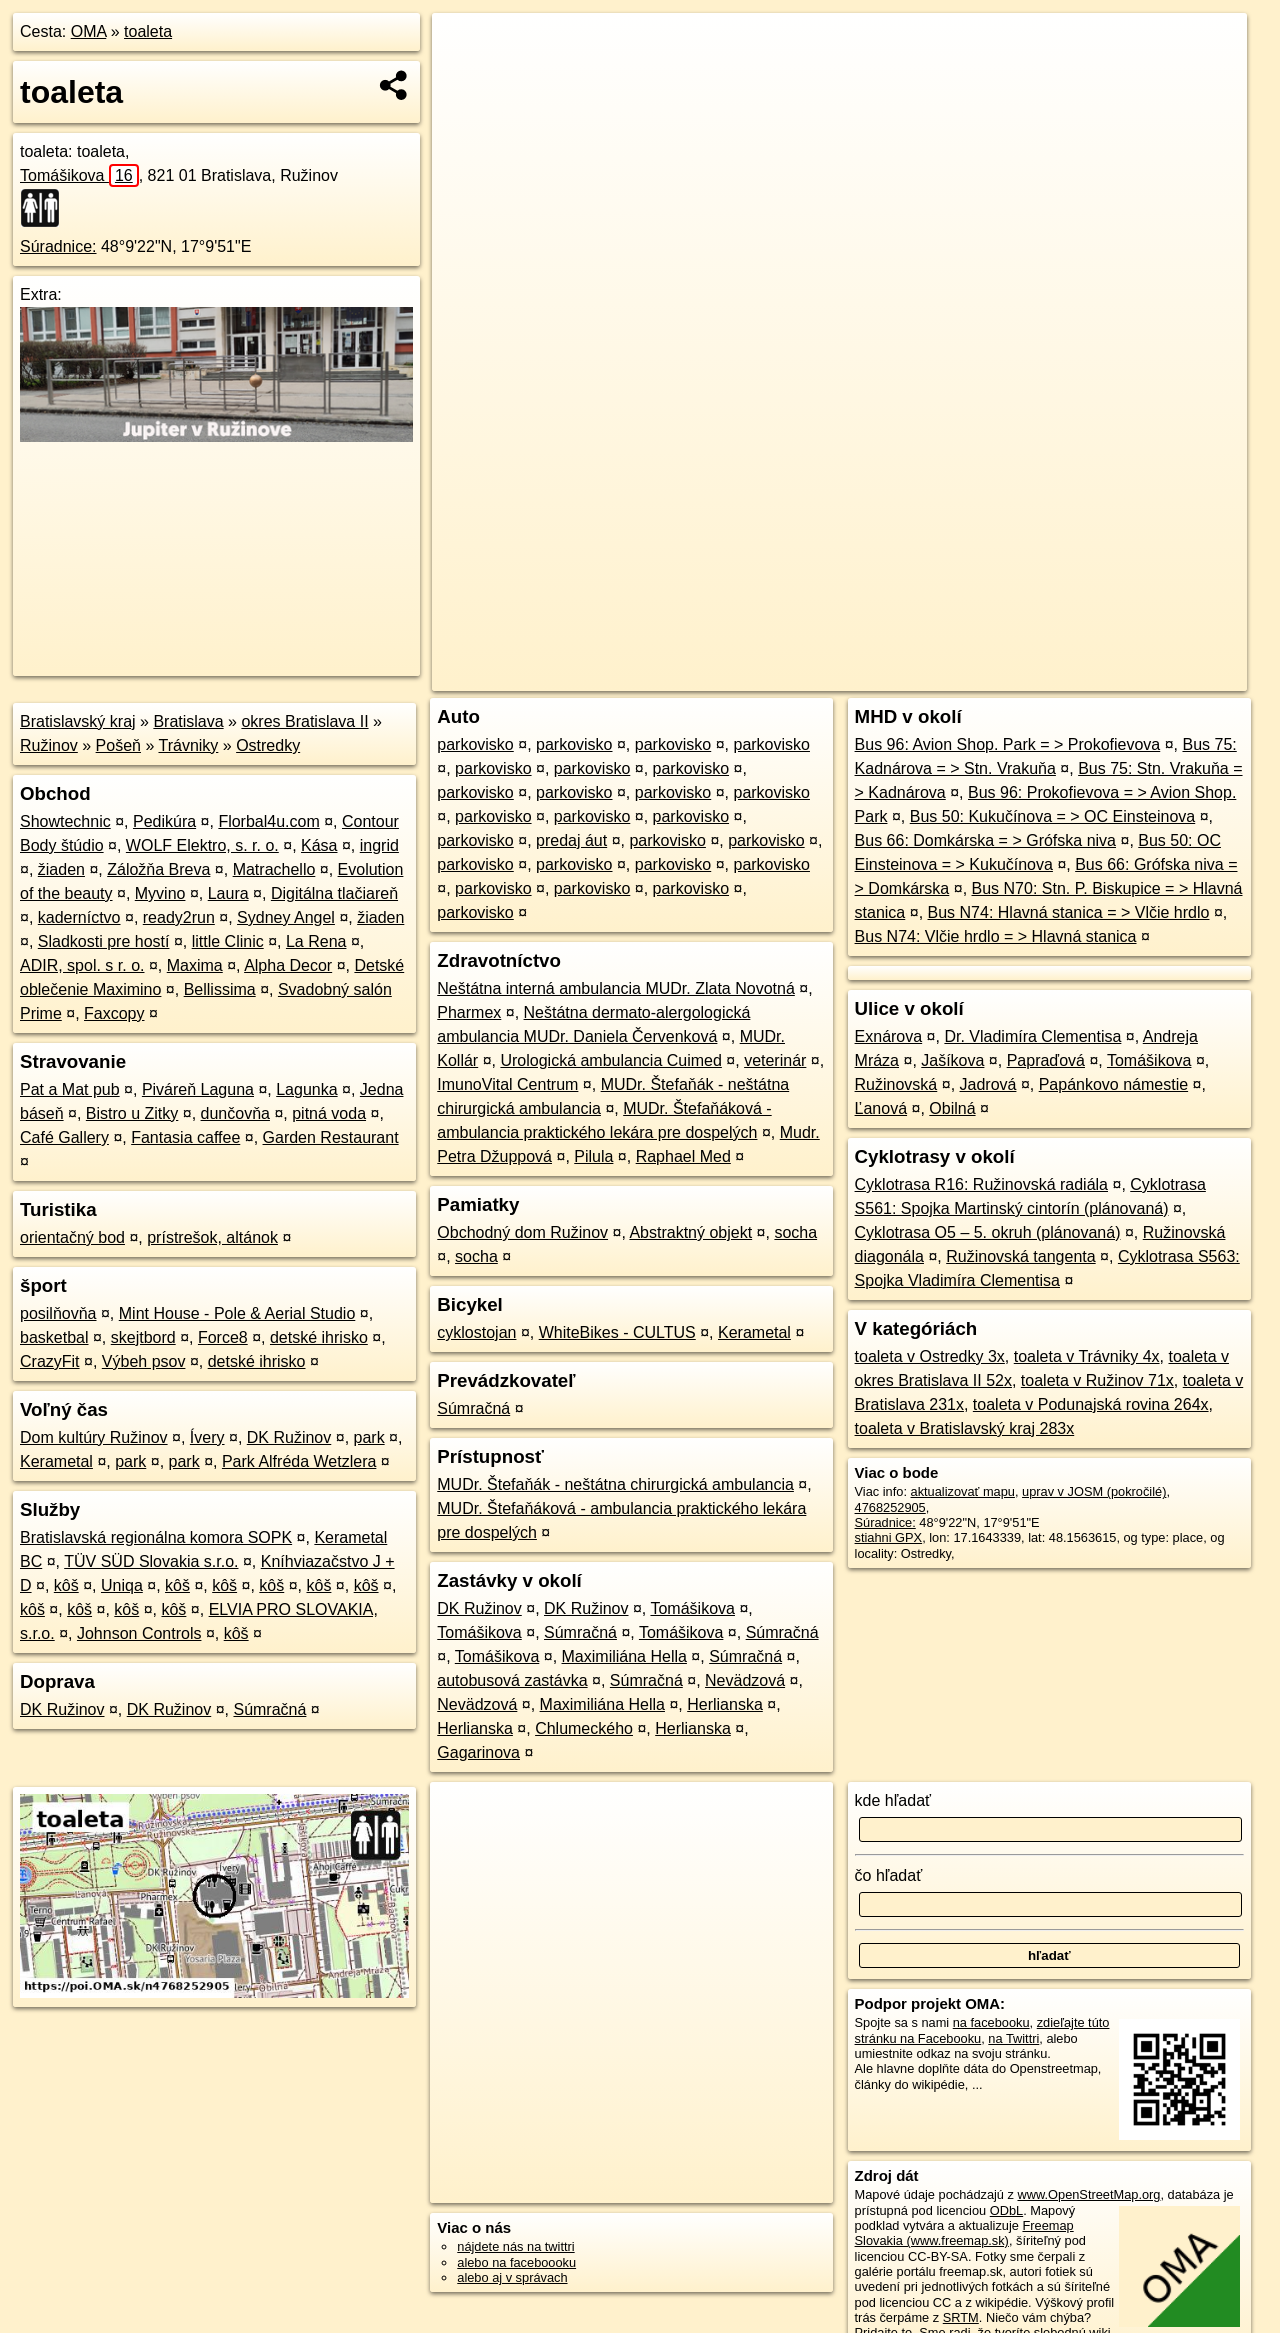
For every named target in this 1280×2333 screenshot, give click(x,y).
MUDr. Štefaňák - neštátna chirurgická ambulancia (615, 1484)
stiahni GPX (889, 1537)
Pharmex (469, 1012)
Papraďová (1046, 1060)
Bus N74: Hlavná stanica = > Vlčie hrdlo (1069, 912)
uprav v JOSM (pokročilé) (1094, 1491)
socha (795, 1232)
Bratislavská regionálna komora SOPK (156, 1537)
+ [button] (466, 47)
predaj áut (571, 840)
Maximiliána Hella (624, 1656)
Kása (319, 845)
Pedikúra (164, 821)
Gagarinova (478, 1752)
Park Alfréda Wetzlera (299, 1461)
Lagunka (306, 1089)
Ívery (207, 1437)
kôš (66, 1585)
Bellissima (220, 989)
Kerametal (56, 1461)
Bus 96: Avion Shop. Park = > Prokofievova (1008, 744)
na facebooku (991, 2022)
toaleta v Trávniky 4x (1087, 1356)
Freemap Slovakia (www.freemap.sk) (964, 2233)
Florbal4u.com (268, 821)
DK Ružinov (289, 1437)
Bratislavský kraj (78, 721)
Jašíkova (952, 1060)
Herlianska (725, 1704)
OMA (89, 31)
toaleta (148, 31)
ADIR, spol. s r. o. (82, 965)
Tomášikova (79, 175)
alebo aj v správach (512, 2277)
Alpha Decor (288, 965)
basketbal (54, 1337)
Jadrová (988, 1084)
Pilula (593, 1156)
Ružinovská (896, 1084)
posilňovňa (58, 1313)
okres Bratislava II (304, 721)
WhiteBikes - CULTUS (617, 1332)
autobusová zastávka (512, 1680)
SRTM (961, 2317)
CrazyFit (50, 1361)
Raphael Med (683, 1156)
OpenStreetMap (902, 676)
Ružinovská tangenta (1020, 1256)
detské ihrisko (319, 1337)
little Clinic (228, 941)
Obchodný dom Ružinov (522, 1232)
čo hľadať (889, 1875)
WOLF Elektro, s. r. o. (202, 845)
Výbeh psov (144, 1361)
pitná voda (329, 1113)
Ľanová (881, 1108)
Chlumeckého (584, 1728)
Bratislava (188, 721)
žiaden (61, 869)
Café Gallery (64, 1137)
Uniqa (122, 1585)
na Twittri (1013, 2038)
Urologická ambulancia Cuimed (610, 1060)
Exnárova (889, 1036)
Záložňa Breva (158, 869)
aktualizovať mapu (963, 1491)
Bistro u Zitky (132, 1113)
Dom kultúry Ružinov (94, 1437)
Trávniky (188, 745)
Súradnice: (58, 246)
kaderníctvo (79, 917)
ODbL (1006, 2210)
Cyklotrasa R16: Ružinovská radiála (981, 1184)
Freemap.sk (1005, 676)
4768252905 (890, 1507)
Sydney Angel (286, 917)
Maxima (195, 965)
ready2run (179, 917)
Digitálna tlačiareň (334, 893)
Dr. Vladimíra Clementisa (1032, 1036)
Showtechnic (65, 821)
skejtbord (143, 1337)
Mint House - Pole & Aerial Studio (237, 1313)
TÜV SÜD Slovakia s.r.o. (151, 1561)
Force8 (223, 1337)
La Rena (316, 941)
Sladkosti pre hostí (104, 941)
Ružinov (49, 745)
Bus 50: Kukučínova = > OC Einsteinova (1053, 816)
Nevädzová (745, 1680)
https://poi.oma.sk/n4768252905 (1156, 676)
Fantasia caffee (185, 1137)
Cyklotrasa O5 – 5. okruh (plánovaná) (988, 1232)
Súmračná (269, 1709)
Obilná (952, 1108)
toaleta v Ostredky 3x (930, 1356)
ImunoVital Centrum (507, 1084)
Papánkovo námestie (1113, 1084)
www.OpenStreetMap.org (1088, 2194)
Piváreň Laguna (198, 1089)
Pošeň (118, 745)
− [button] (466, 78)
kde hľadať (893, 1800)
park (369, 1437)
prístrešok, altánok (212, 1237)
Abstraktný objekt (690, 1232)
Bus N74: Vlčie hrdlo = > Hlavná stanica (996, 936)
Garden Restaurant (331, 1137)
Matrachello (274, 869)
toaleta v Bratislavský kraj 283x (965, 1428)
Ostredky (268, 745)
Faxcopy (114, 1013)
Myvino (160, 893)
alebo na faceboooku (516, 2262)
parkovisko (475, 744)
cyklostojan (476, 1332)
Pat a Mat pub (70, 1089)
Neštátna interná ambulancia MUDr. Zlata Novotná (616, 988)
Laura (228, 893)
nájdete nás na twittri (515, 2246)
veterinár (775, 1060)
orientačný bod (72, 1237)
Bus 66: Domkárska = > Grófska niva (985, 840)
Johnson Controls (139, 1633)
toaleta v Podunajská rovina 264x (1091, 1404)
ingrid (379, 845)
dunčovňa (235, 1113)
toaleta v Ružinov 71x (1097, 1380)
